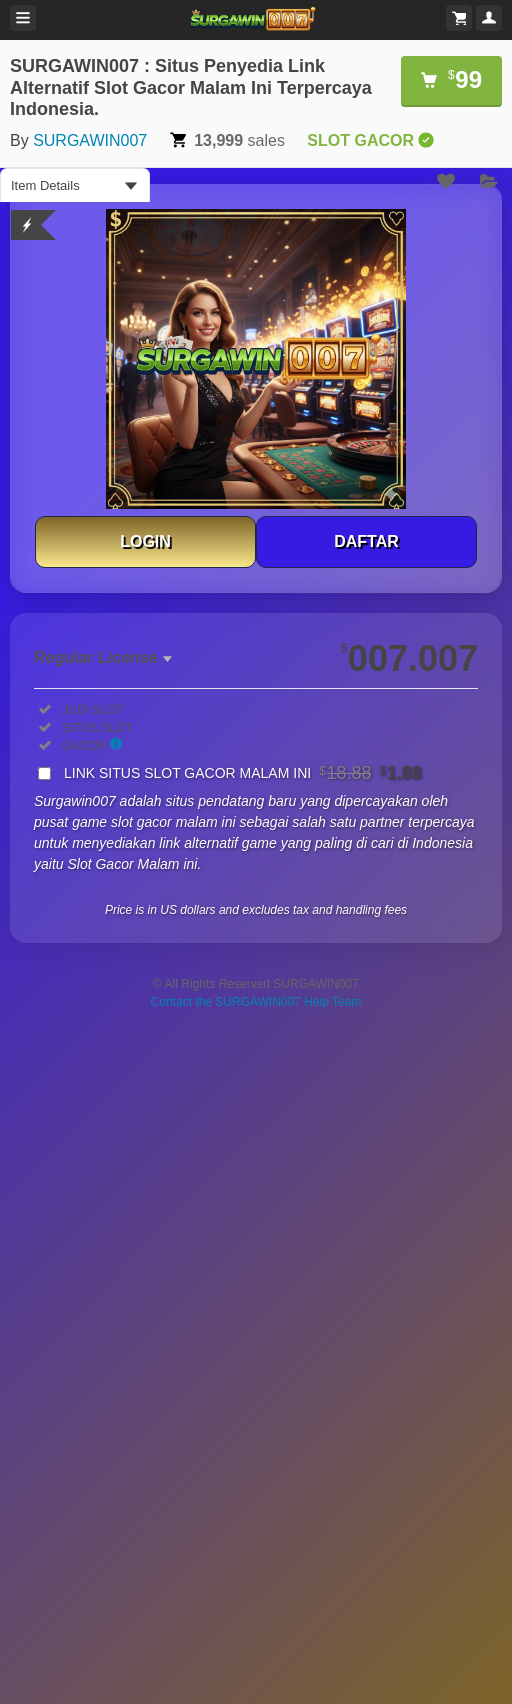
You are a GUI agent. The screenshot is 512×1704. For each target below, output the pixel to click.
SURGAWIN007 (90, 140)
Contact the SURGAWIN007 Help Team (256, 1002)
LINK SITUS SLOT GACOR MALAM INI (243, 773)
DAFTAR (366, 541)
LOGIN (145, 541)
